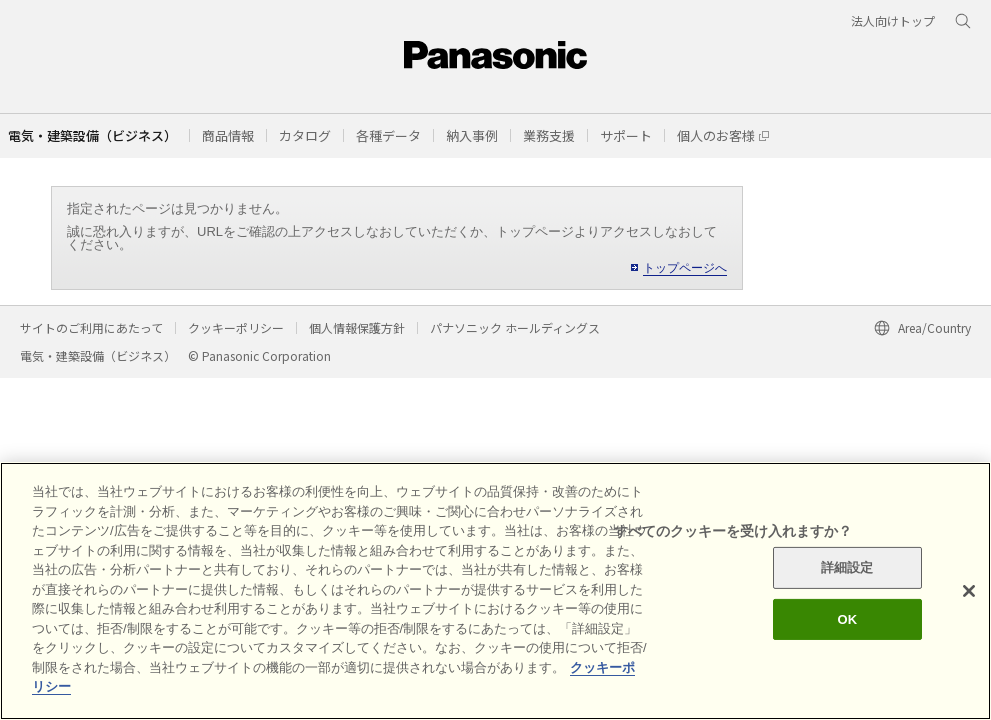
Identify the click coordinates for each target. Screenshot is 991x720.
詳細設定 (847, 567)
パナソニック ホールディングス (515, 327)
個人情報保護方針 (357, 327)
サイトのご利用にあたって (91, 327)
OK (847, 619)
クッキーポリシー (236, 327)
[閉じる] (969, 591)
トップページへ (685, 268)
